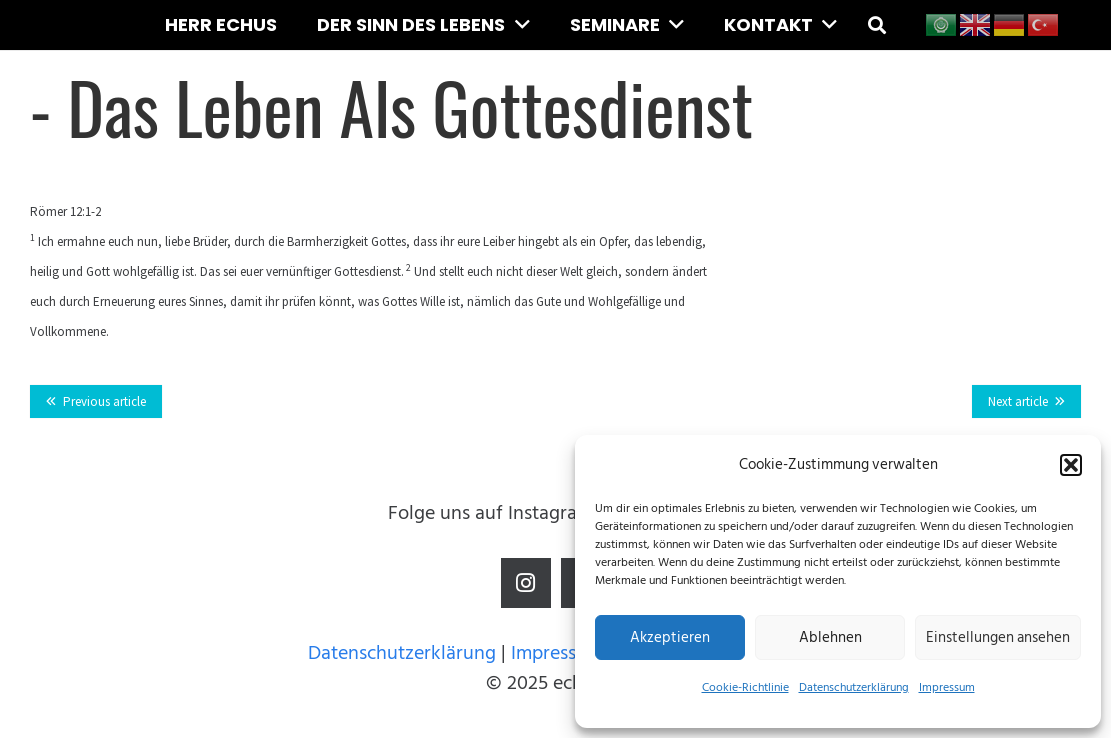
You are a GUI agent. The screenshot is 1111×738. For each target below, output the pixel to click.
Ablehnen (830, 637)
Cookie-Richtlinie (745, 687)
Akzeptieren (670, 637)
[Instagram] (526, 583)
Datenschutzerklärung (854, 687)
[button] (1071, 465)
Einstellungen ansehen (998, 637)
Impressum (947, 687)
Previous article (104, 401)
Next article (1018, 401)
